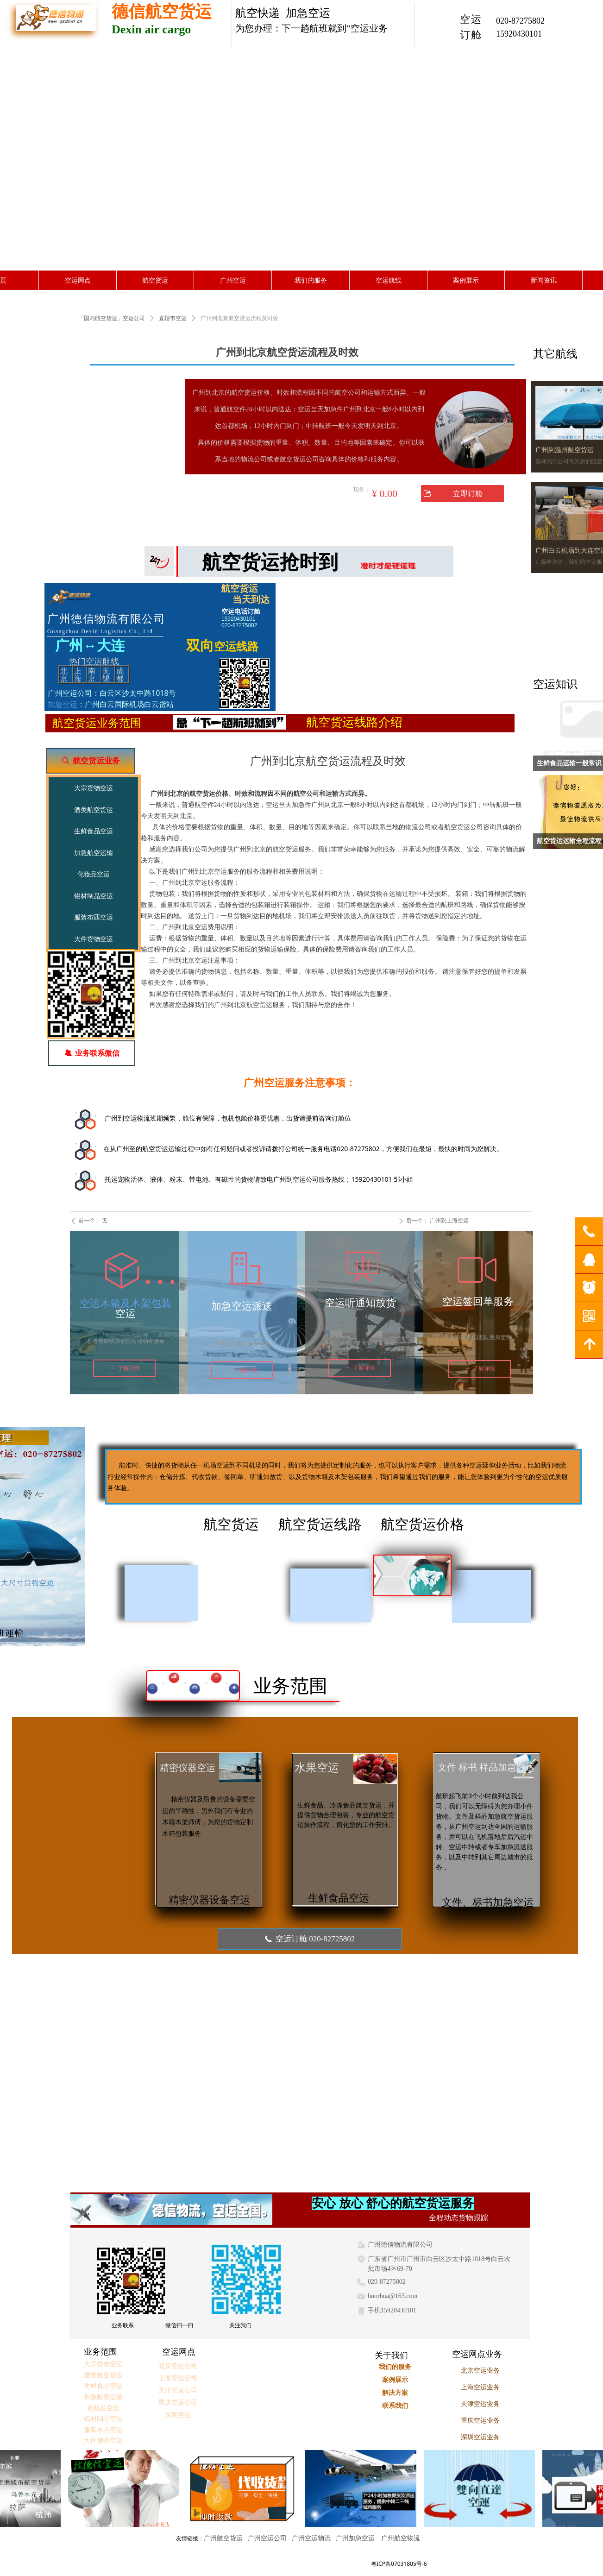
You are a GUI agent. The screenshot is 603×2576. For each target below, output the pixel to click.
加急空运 (62, 704)
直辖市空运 (173, 318)
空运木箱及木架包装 (125, 1303)
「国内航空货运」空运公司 (111, 318)
